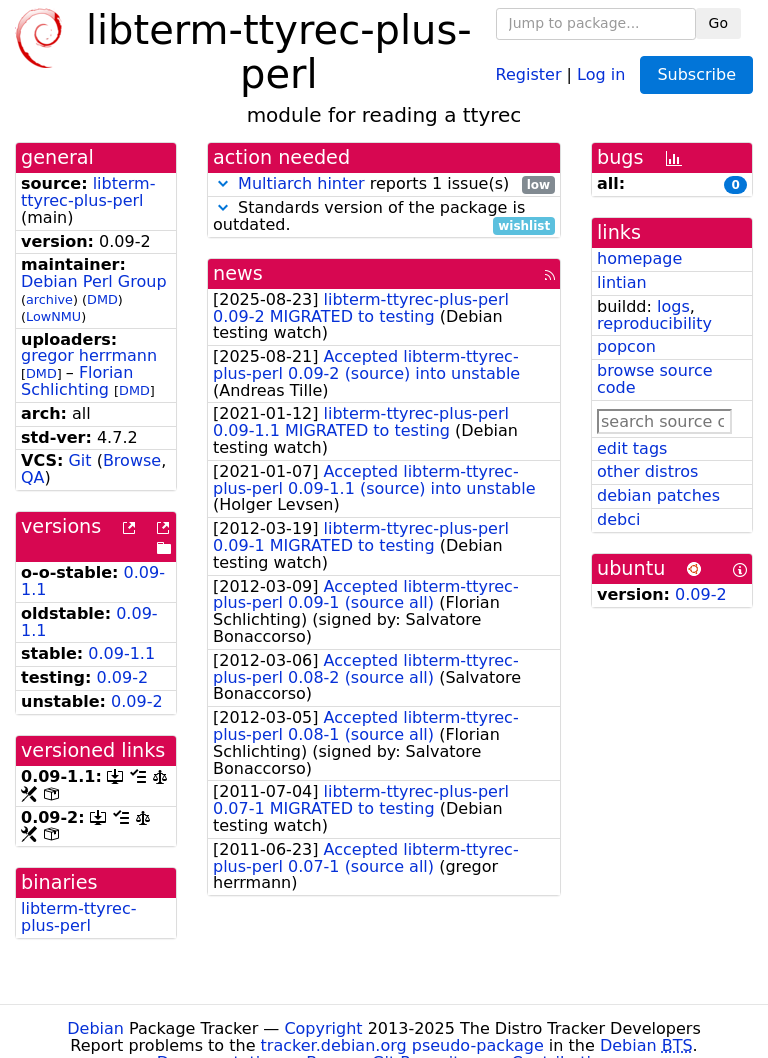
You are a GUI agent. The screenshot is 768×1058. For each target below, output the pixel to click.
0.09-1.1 (121, 653)
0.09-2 (123, 677)
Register (529, 73)
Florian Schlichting (77, 381)
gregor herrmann (89, 355)
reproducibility (654, 323)
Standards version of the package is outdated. (384, 217)
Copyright (323, 1028)
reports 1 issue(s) (384, 184)
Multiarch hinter (301, 183)
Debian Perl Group (94, 281)
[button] (223, 183)
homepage (639, 258)
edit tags (632, 448)
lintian (622, 282)
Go (718, 23)
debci (618, 519)
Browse (132, 460)
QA (33, 477)
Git (79, 460)
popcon (626, 346)
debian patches (658, 495)
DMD (102, 299)
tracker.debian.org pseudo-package (402, 1045)
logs (673, 306)
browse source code (655, 379)
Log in (601, 73)
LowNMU (53, 316)
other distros (647, 471)
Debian (95, 1028)
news (238, 273)
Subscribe (696, 74)
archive (49, 299)
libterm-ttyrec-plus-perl (88, 192)
